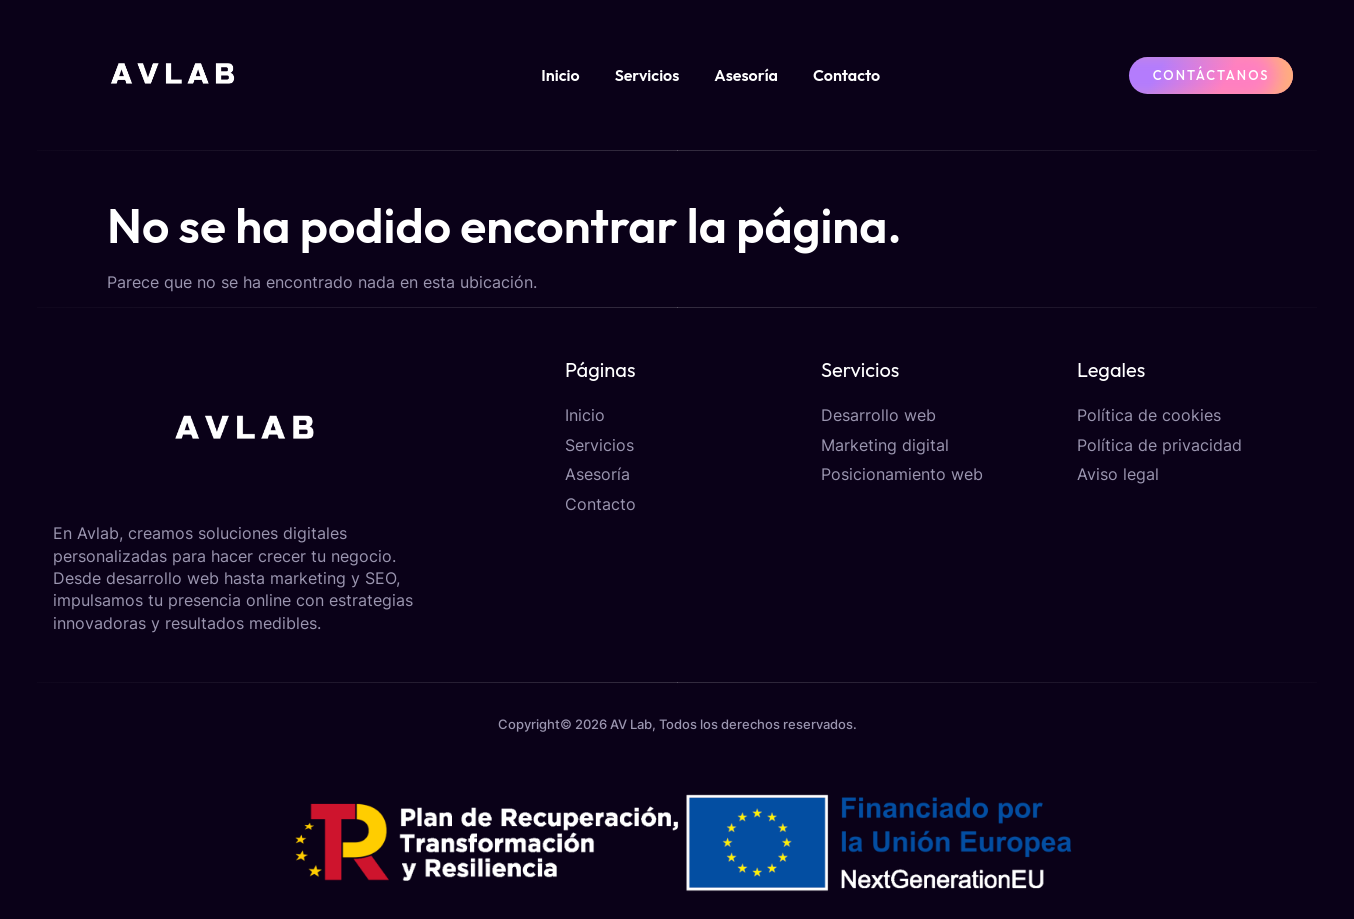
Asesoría (746, 75)
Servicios (647, 75)
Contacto (846, 75)
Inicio (560, 75)
